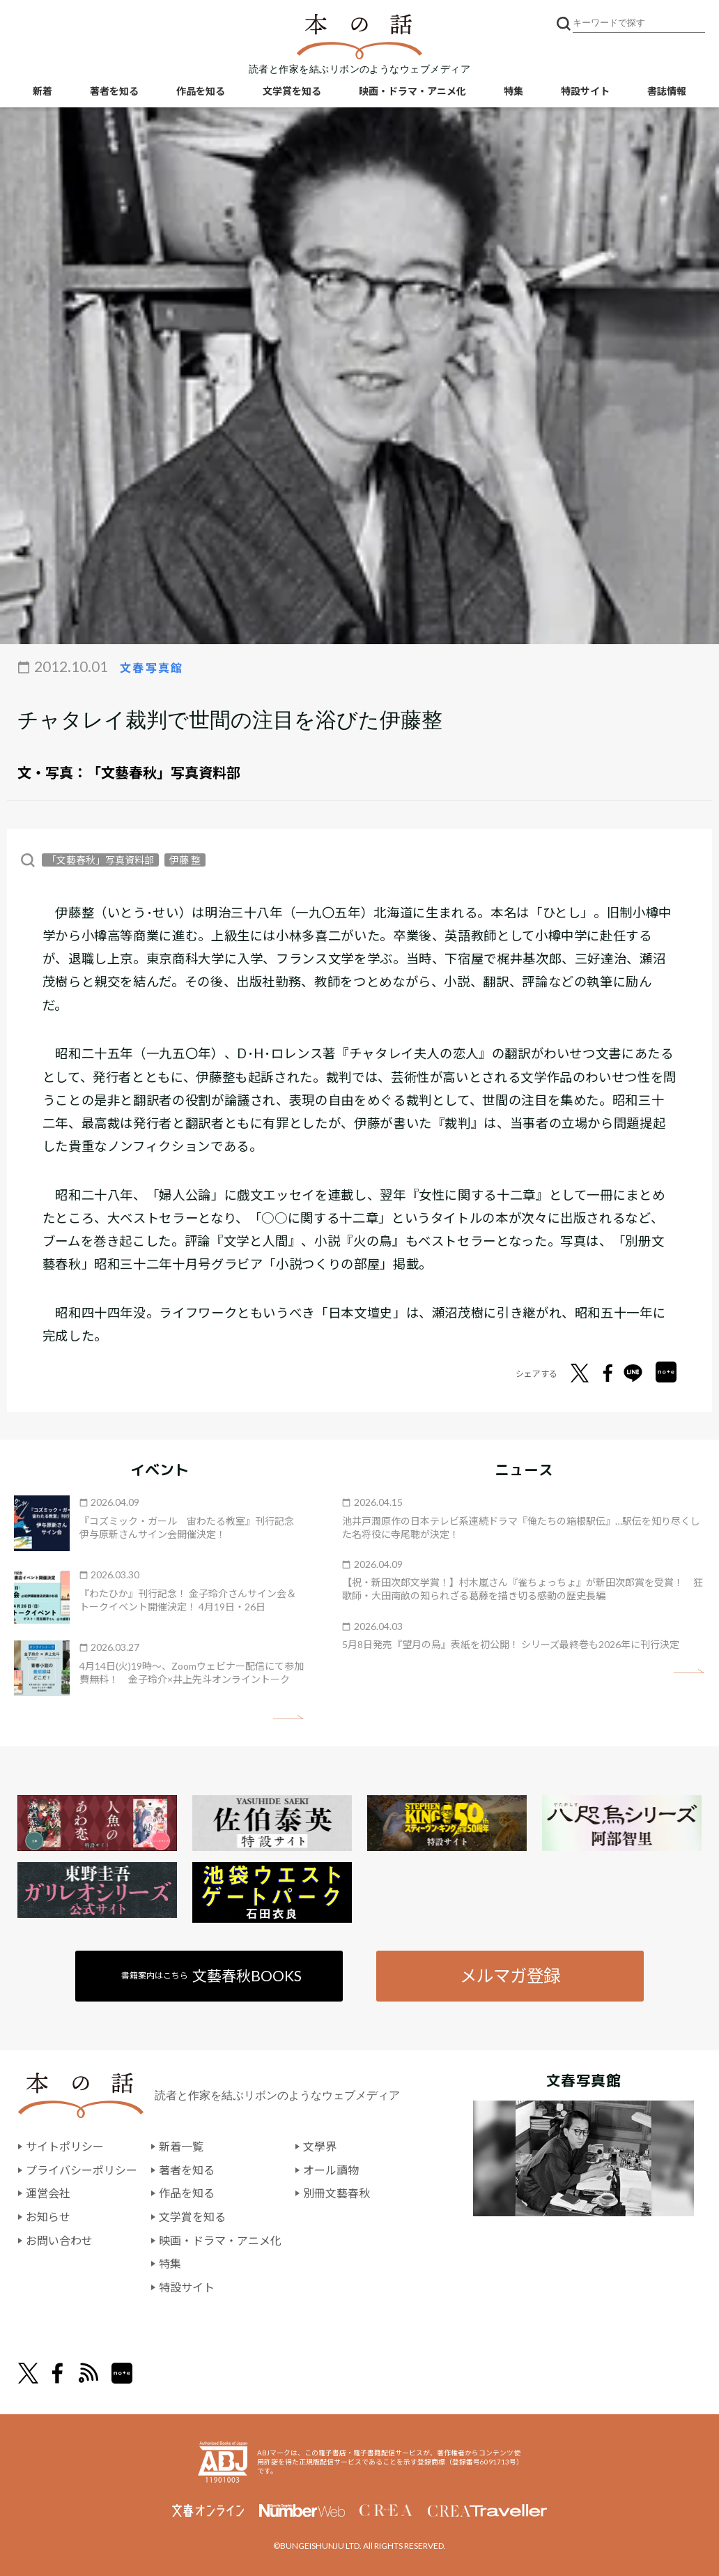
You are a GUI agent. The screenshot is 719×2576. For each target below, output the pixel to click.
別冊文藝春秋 (336, 2193)
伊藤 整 (185, 860)
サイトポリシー (65, 2146)
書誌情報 (666, 91)
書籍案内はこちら (211, 1975)
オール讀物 (331, 2170)
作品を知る (200, 91)
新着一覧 (181, 2146)
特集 (513, 91)
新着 (42, 91)
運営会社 (48, 2193)
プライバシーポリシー (81, 2170)
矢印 (288, 1717)
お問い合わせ (59, 2240)
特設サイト (585, 91)
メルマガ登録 (510, 1975)
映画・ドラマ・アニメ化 (412, 91)
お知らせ (48, 2216)
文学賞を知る (292, 91)
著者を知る (114, 91)
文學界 (320, 2146)
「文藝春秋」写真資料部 (163, 772)
